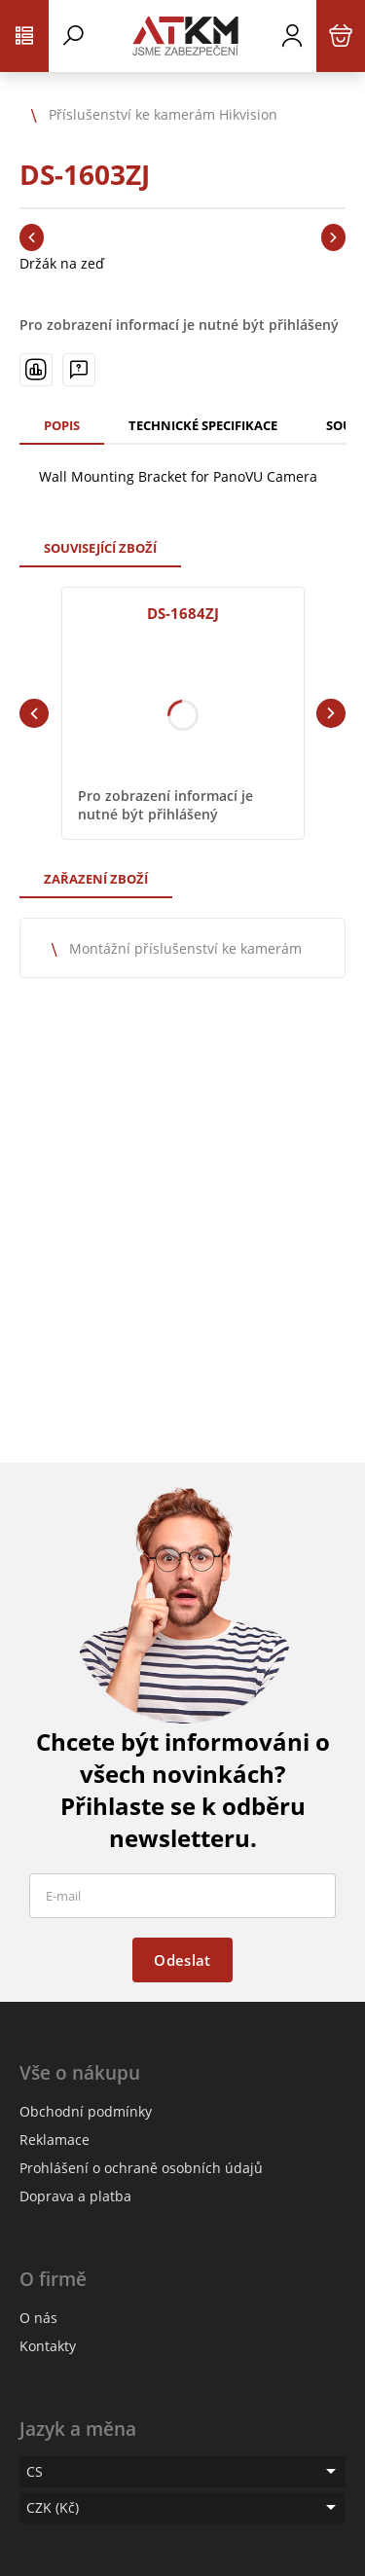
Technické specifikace (202, 425)
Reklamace (54, 2139)
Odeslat (182, 1960)
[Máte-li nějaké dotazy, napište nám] (78, 369)
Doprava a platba (75, 2196)
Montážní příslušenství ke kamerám (185, 948)
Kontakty (47, 2346)
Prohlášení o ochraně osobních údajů (141, 2168)
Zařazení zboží (96, 879)
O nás (38, 2317)
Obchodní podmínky (85, 2111)
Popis (62, 425)
